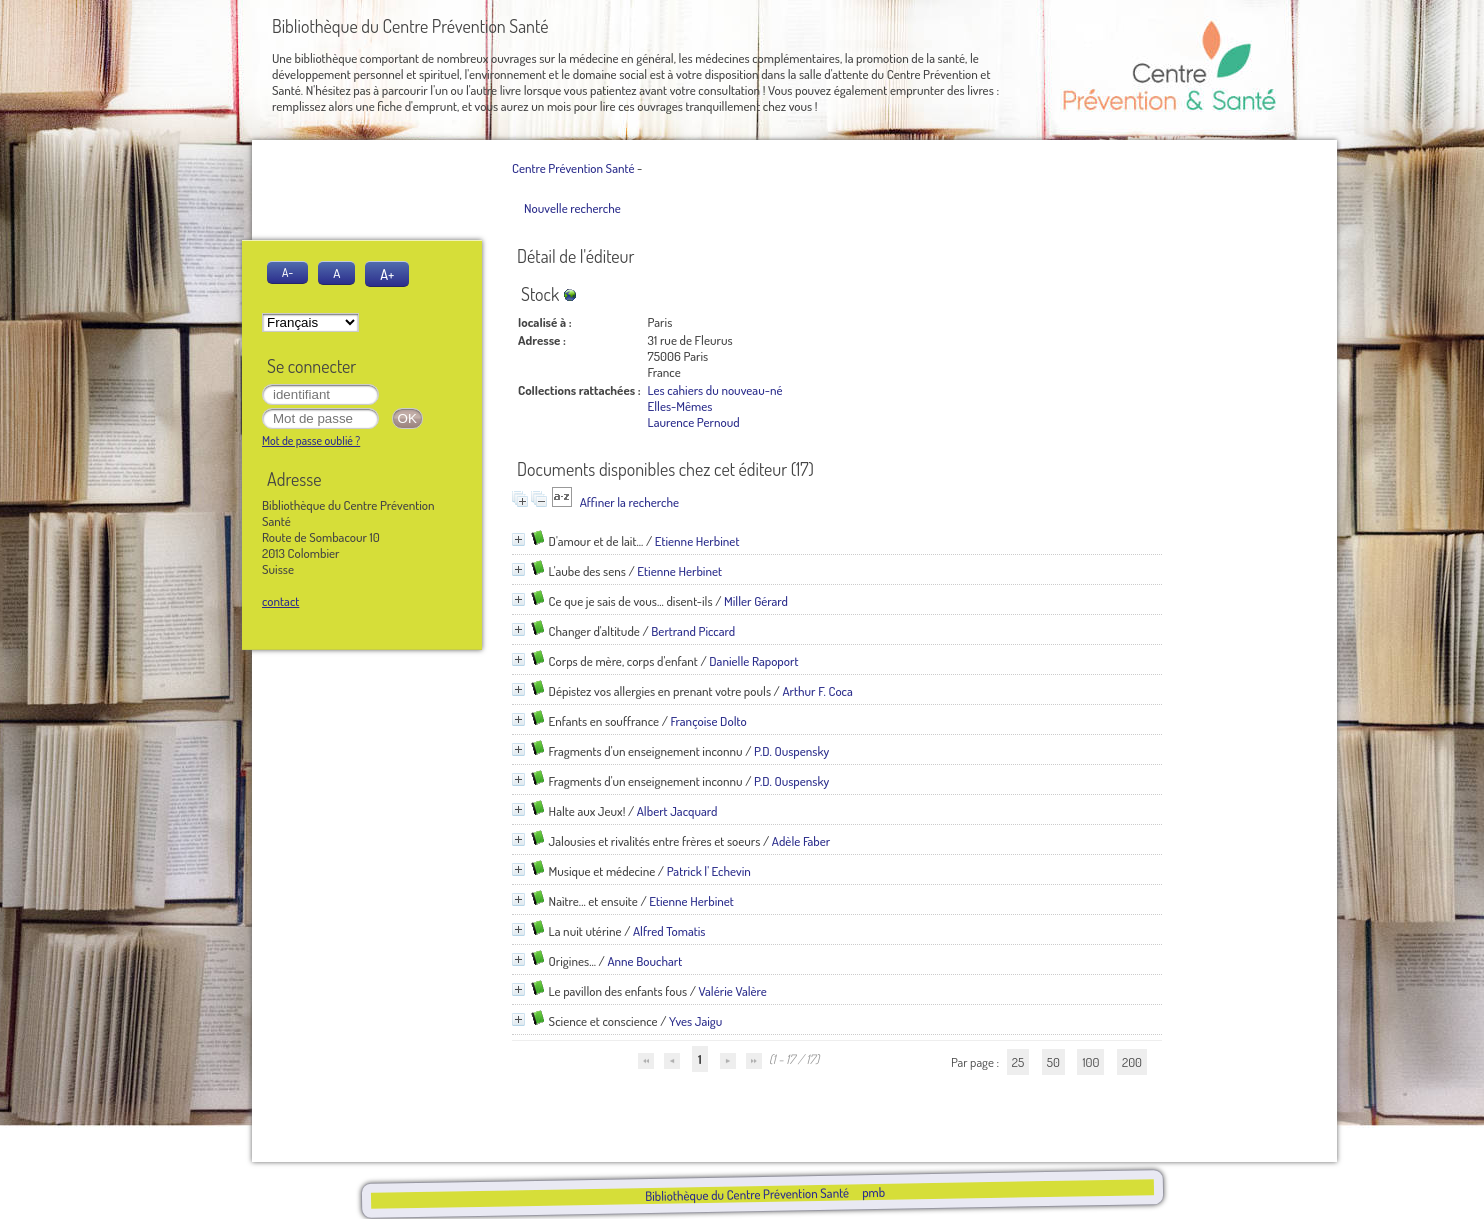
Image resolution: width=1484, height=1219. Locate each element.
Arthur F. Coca (817, 691)
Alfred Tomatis (669, 931)
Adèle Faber (801, 841)
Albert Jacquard (677, 811)
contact (280, 601)
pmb (872, 1192)
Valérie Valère (733, 991)
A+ (387, 274)
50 (1053, 1062)
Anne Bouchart (644, 961)
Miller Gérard (756, 601)
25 (1018, 1062)
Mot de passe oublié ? (311, 440)
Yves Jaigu (695, 1021)
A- (287, 272)
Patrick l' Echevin (709, 871)
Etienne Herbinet (697, 541)
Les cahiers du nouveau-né (715, 390)
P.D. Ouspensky (791, 751)
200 (1132, 1062)
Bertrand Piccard (693, 631)
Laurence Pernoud (694, 422)
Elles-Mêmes (680, 406)
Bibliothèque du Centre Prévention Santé (746, 1194)
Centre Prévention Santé (573, 168)
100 (1090, 1062)
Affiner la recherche (629, 502)
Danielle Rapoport (753, 661)
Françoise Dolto (708, 721)
